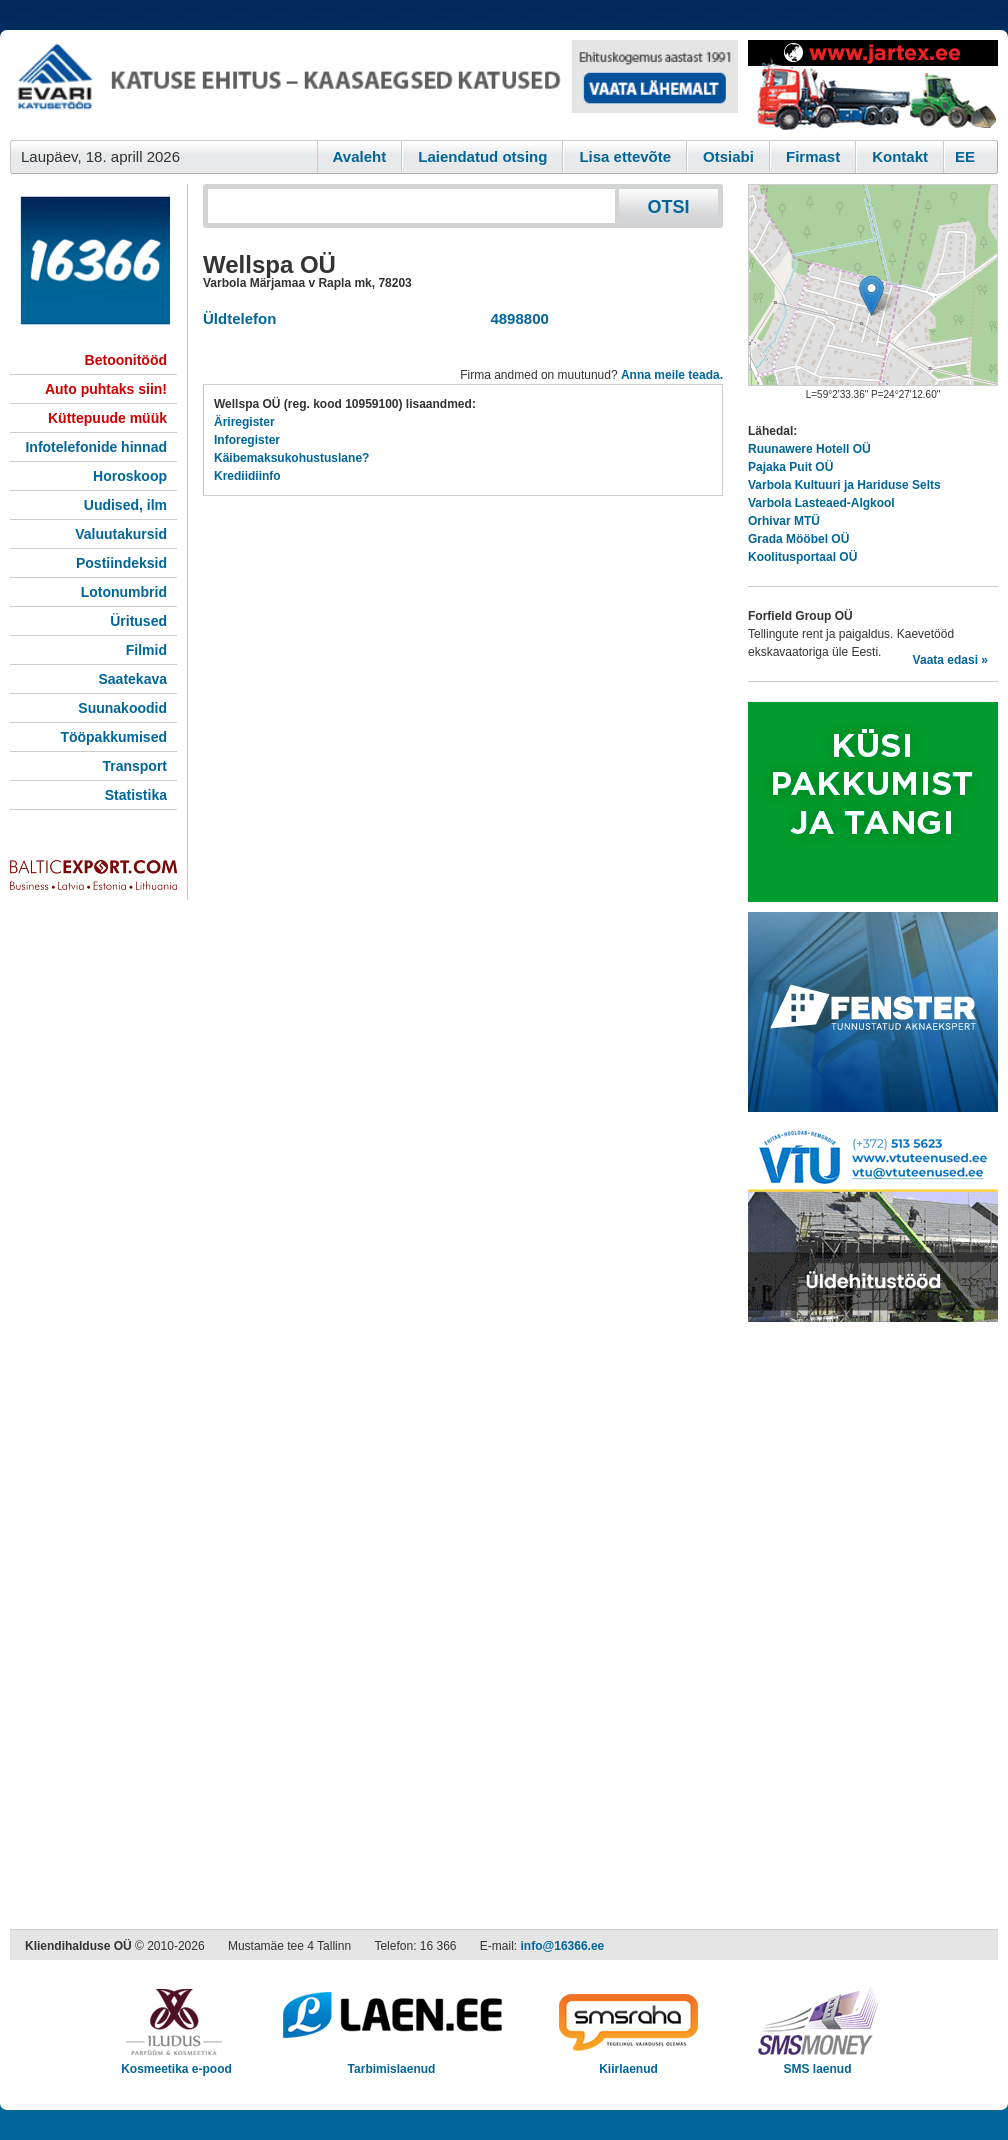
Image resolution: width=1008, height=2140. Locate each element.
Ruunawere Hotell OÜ (809, 449)
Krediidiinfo (247, 476)
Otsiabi (728, 156)
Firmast (813, 156)
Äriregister (244, 422)
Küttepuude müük (107, 418)
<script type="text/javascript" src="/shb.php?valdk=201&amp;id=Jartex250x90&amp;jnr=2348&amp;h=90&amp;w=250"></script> (873, 85)
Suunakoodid (122, 708)
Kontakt (900, 156)
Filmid (146, 650)
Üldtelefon (239, 318)
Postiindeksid (121, 563)
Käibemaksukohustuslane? (291, 458)
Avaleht (360, 156)
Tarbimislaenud (391, 2062)
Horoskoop (130, 476)
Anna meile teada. (672, 375)
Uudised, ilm (125, 505)
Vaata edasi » (950, 660)
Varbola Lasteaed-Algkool (821, 503)
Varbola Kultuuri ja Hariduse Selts (844, 485)
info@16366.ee (563, 1946)
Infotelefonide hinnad (96, 447)
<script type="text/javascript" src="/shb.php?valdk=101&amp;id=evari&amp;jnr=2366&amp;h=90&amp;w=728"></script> (374, 85)
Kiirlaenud (628, 2062)
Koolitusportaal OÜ (802, 557)
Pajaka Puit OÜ (790, 467)
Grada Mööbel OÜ (798, 539)
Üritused (138, 621)
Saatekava (132, 679)
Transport (134, 766)
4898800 (515, 318)
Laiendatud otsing (482, 156)
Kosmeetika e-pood (176, 2062)
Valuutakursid (121, 534)
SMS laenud (817, 2062)
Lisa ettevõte (625, 156)
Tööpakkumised (113, 737)
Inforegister (247, 440)
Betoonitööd (126, 360)
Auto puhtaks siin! (106, 389)
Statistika (136, 795)
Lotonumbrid (124, 592)
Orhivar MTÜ (784, 521)
